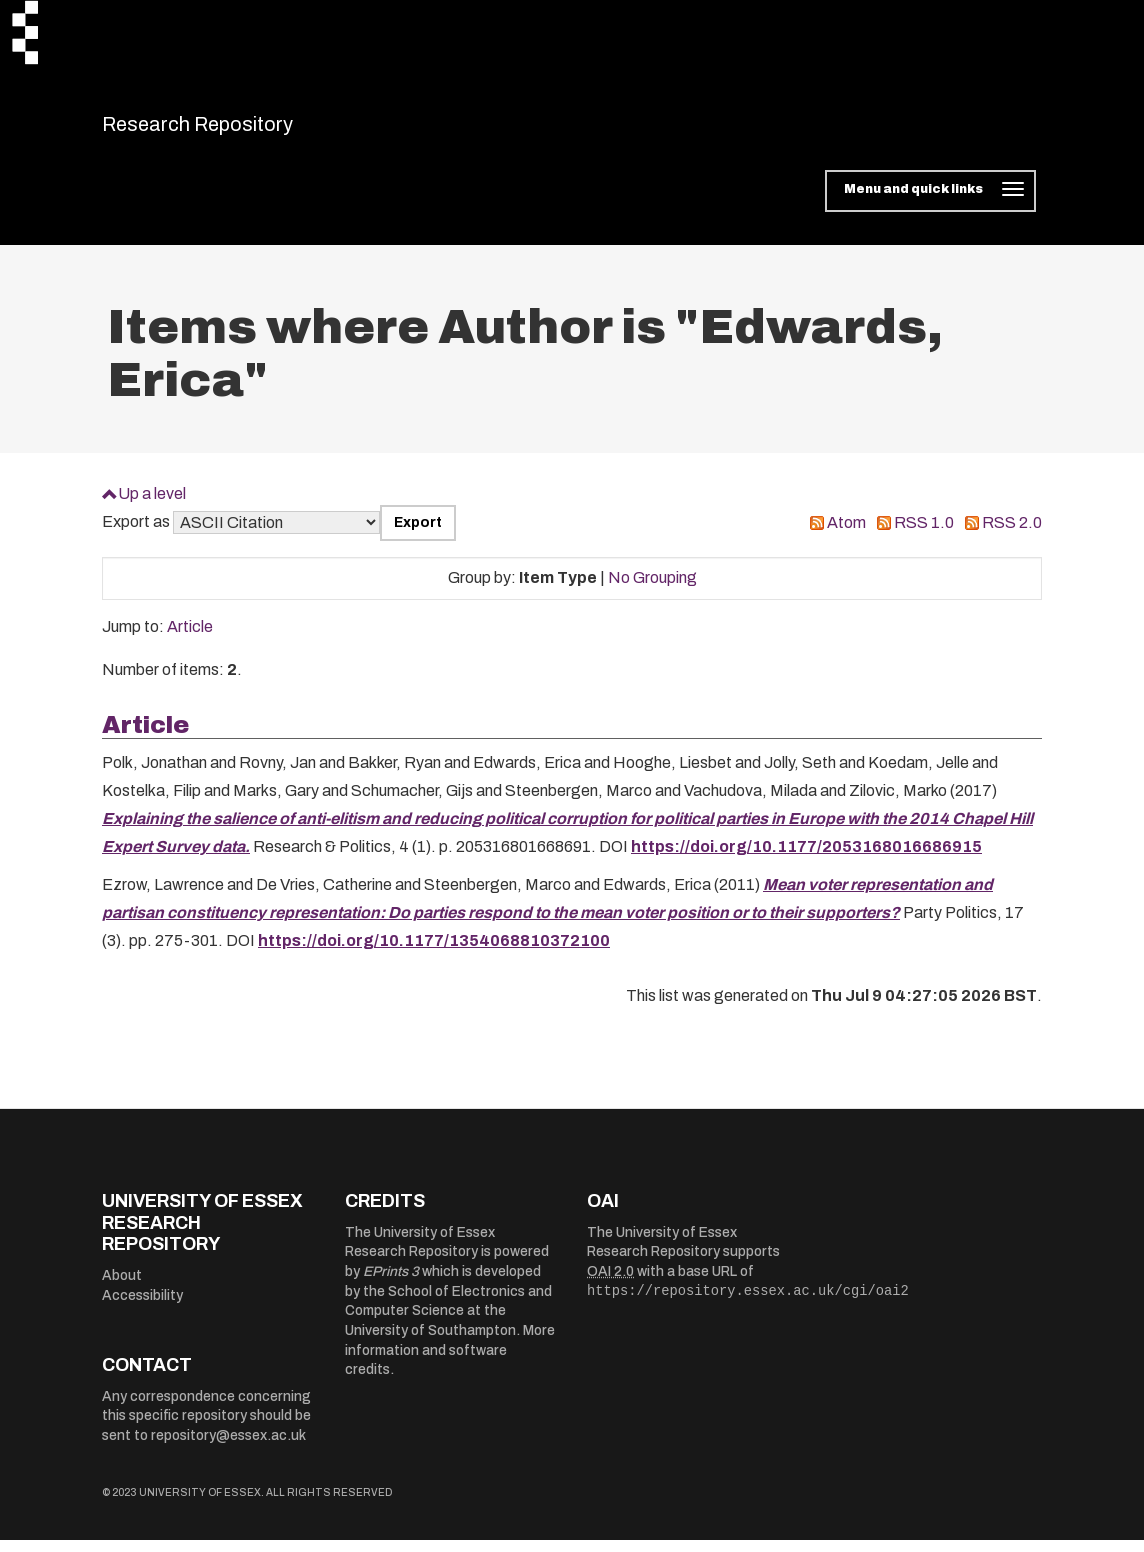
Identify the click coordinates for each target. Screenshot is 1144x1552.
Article (190, 639)
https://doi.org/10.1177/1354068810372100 (434, 953)
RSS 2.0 (1012, 535)
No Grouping (652, 590)
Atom (846, 535)
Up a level (152, 505)
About (122, 1287)
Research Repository (242, 130)
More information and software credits (450, 1363)
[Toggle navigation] (930, 204)
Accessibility (142, 1307)
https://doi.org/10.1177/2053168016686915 (806, 859)
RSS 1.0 (924, 535)
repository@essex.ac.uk (228, 1447)
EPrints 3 (391, 1284)
